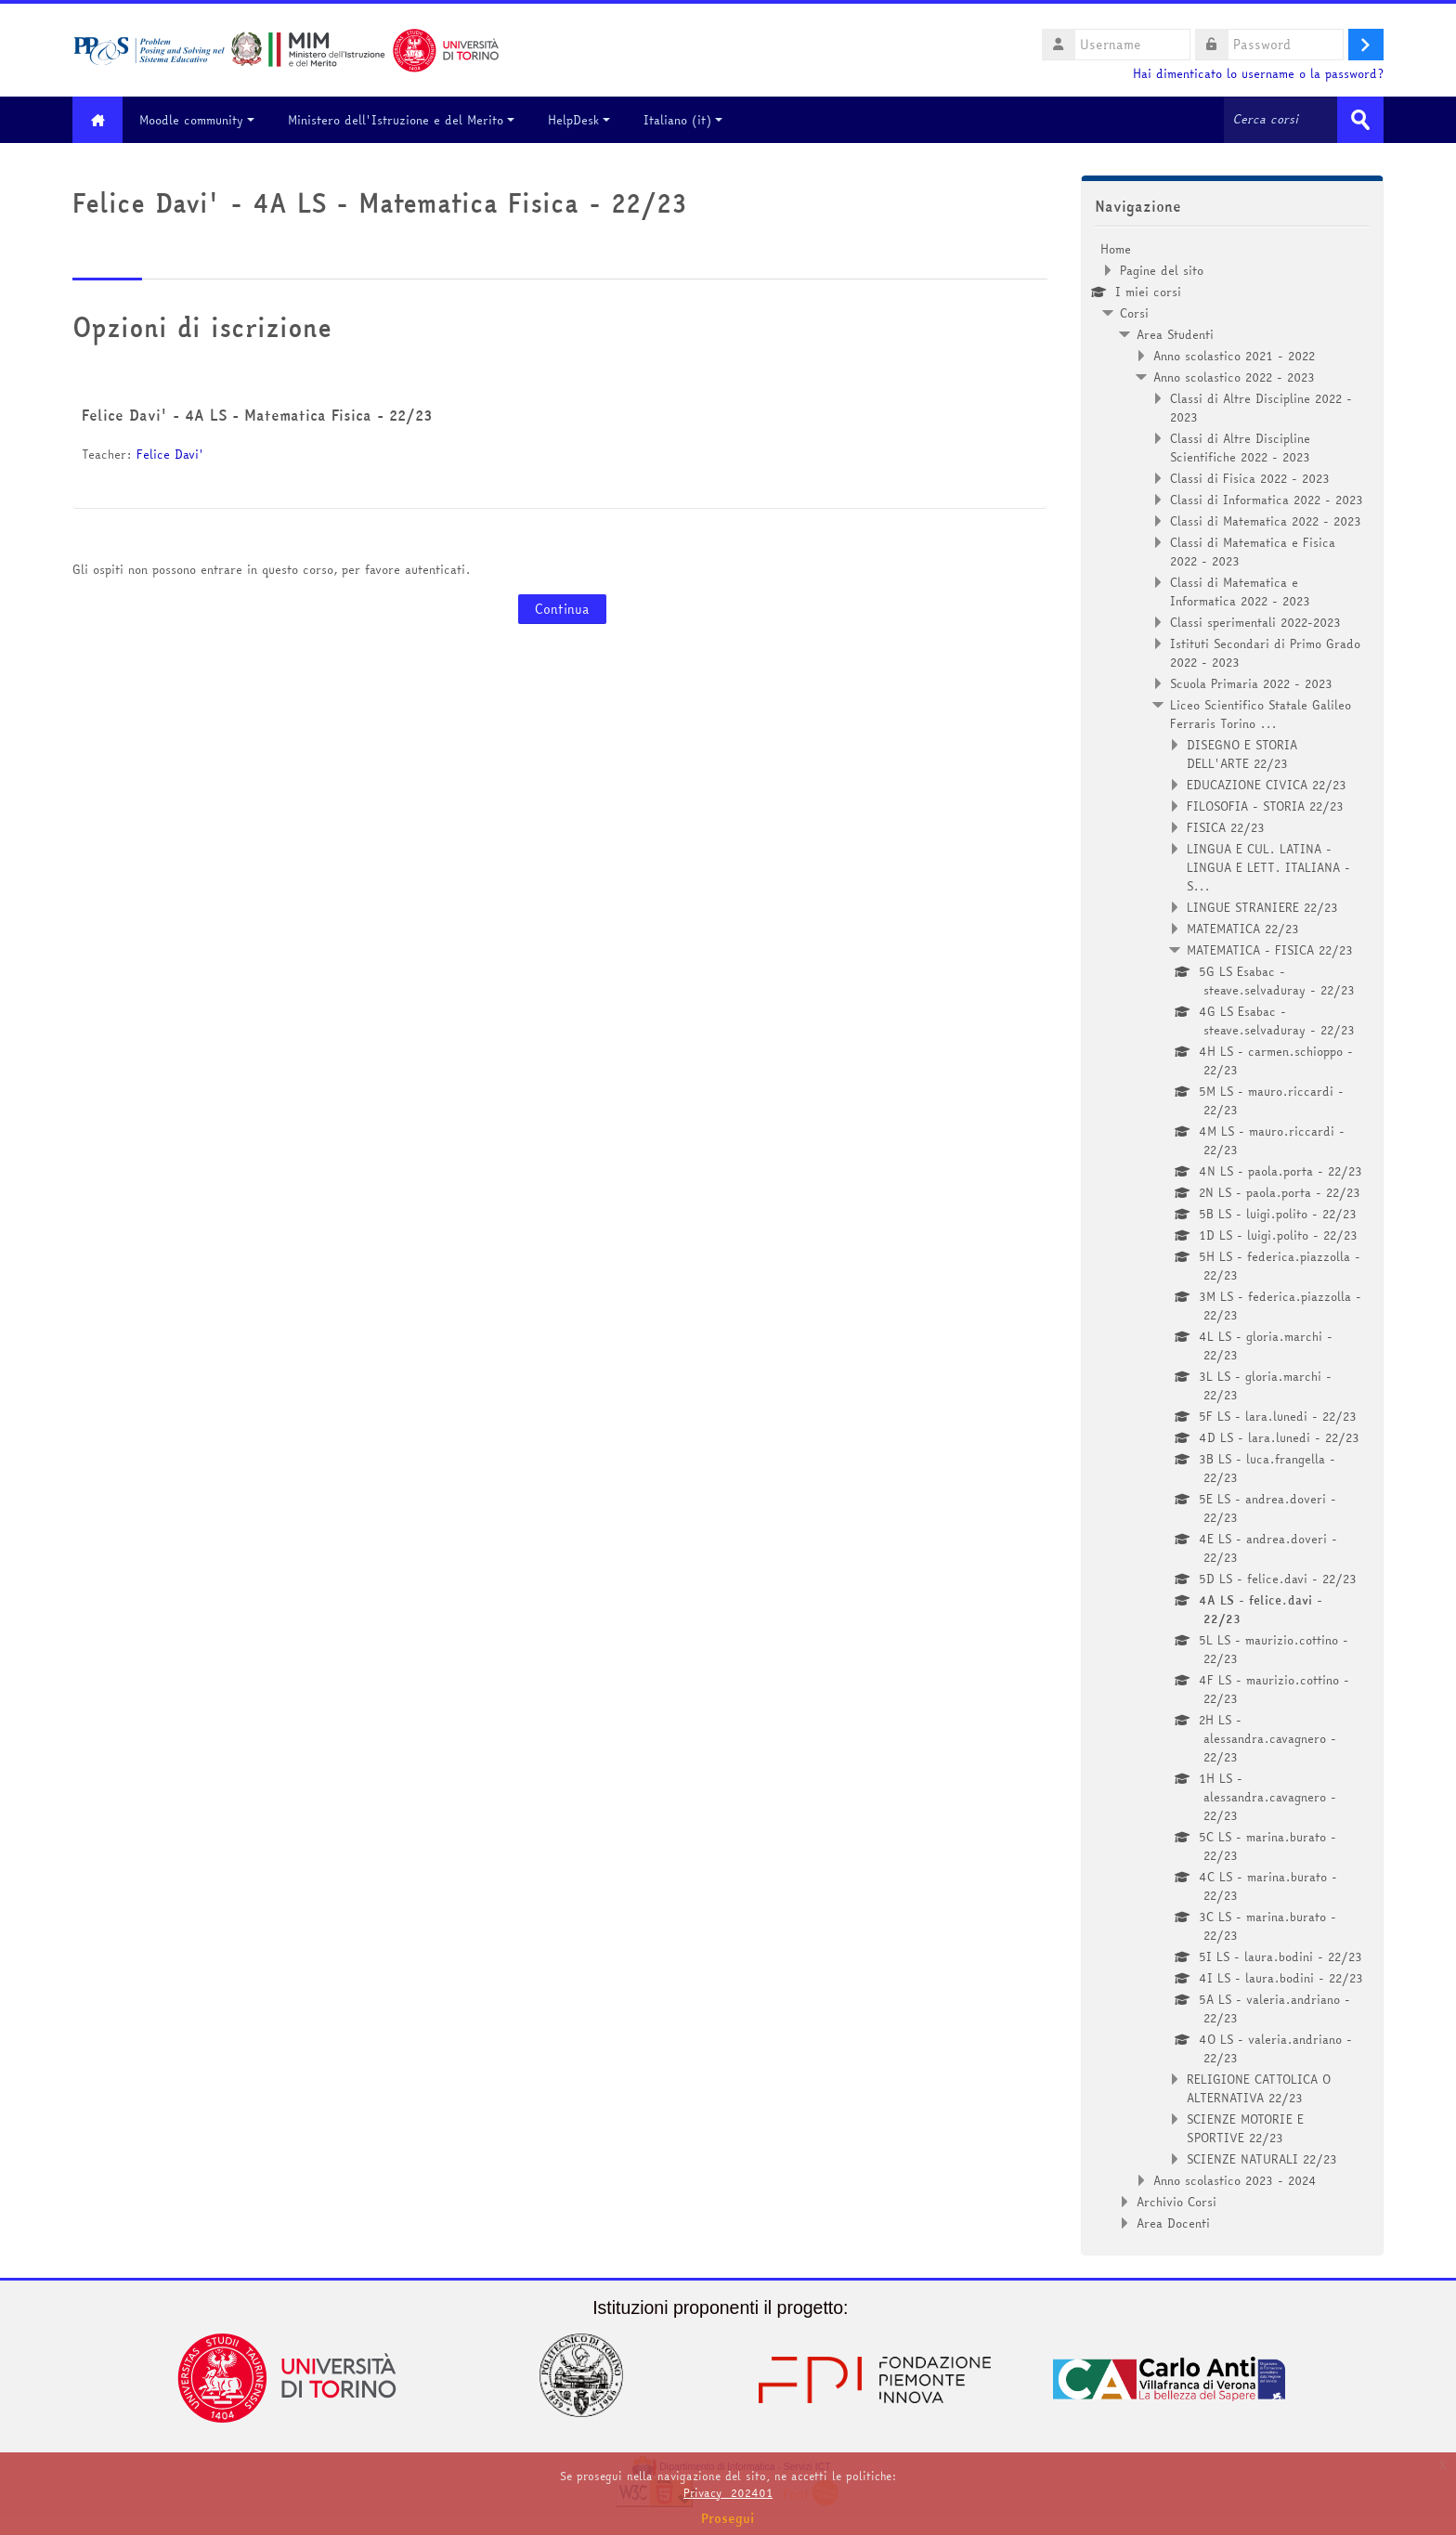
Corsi (1134, 313)
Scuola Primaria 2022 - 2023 (1251, 683)
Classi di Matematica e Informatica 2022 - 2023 (1240, 591)
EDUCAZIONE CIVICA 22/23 (1266, 784)
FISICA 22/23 (1226, 827)
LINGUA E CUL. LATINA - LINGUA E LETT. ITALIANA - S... (1268, 867)
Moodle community (197, 119)
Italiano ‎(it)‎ (683, 119)
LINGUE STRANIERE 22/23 (1262, 907)
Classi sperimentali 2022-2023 (1255, 622)
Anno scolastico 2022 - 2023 (1234, 377)
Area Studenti (1175, 334)
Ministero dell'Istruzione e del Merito (402, 119)
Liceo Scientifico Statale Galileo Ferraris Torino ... (1260, 714)
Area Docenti (1173, 2223)
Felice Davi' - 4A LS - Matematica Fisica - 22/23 (257, 415)
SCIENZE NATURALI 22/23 (1262, 2159)
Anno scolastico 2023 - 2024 (1235, 2180)
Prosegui (728, 2518)
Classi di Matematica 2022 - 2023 (1265, 521)
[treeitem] (1232, 1236)
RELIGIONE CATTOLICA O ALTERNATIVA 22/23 (1259, 2088)
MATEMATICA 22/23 (1243, 928)
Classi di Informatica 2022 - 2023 (1266, 499)
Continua (562, 609)
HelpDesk (580, 119)
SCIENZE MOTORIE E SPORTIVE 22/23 (1245, 2128)
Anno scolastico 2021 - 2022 (1234, 355)
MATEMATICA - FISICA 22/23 (1270, 950)
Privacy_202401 (728, 2493)
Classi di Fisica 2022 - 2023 (1250, 478)
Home (1115, 249)
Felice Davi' (170, 454)
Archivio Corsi (1176, 2201)
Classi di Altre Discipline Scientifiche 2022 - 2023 (1240, 447)
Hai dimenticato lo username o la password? (1258, 74)
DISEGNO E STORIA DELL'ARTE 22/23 (1242, 754)
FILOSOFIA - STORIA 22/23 (1265, 806)
